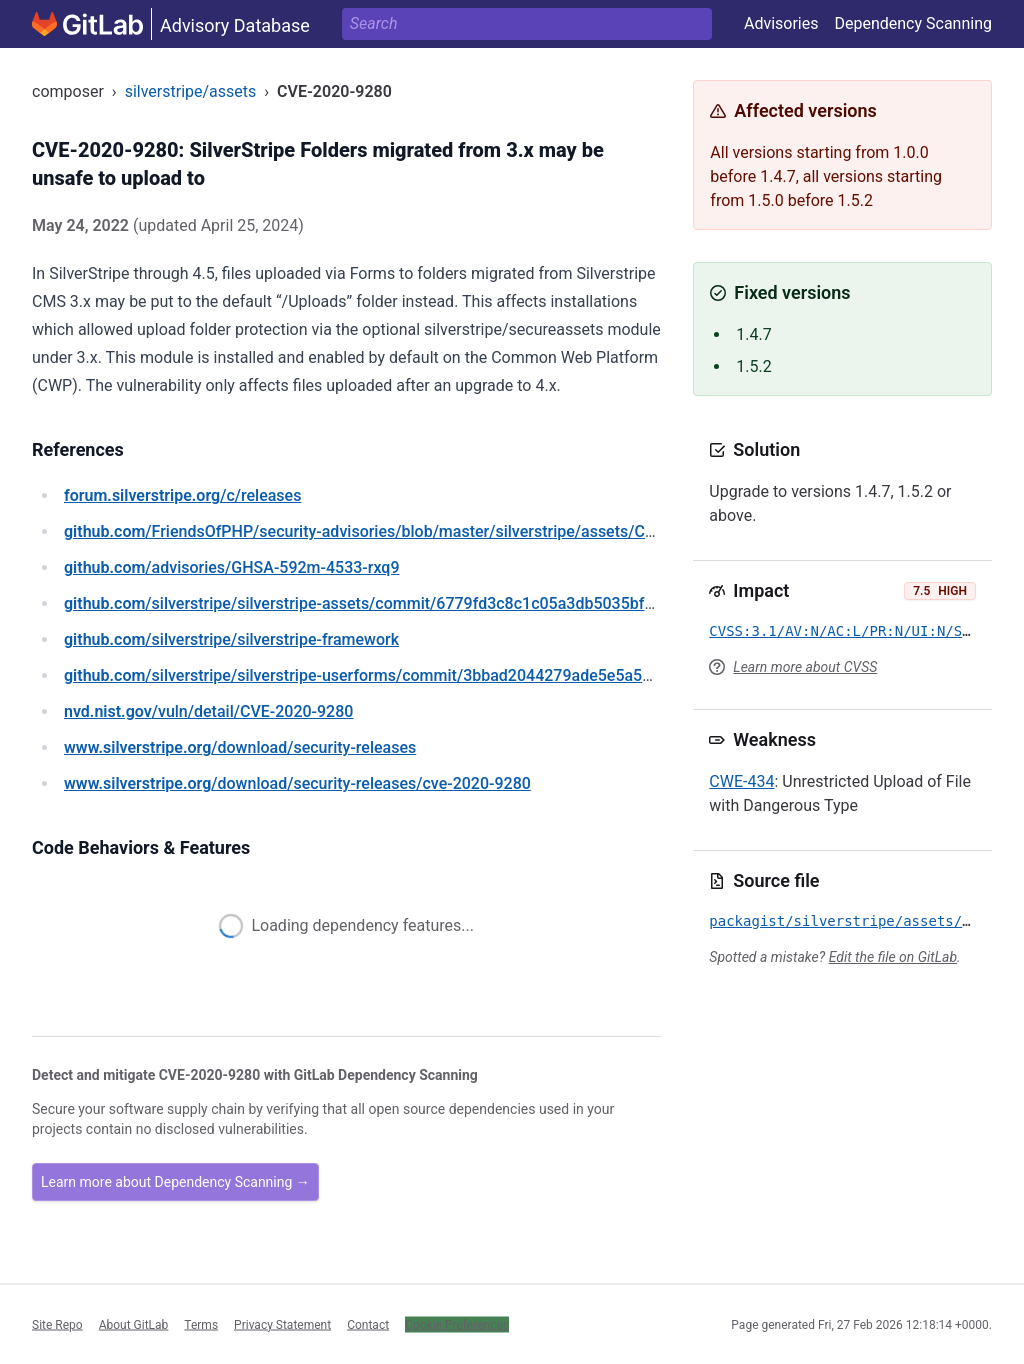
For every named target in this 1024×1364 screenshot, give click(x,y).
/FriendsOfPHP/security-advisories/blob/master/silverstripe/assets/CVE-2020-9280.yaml (425, 531)
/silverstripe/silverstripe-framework (231, 639)
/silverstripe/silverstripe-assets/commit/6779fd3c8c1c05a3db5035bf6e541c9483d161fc (424, 603)
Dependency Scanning (913, 23)
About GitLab (134, 1324)
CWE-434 (741, 781)
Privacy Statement (282, 1324)
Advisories (781, 23)
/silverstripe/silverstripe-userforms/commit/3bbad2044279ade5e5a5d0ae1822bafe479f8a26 (439, 675)
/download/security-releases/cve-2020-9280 (297, 783)
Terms (201, 1324)
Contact (368, 1324)
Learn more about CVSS (805, 667)
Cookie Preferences (457, 1324)
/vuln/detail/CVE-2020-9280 (208, 711)
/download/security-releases (240, 747)
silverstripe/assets (191, 91)
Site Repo (57, 1324)
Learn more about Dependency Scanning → (175, 1182)
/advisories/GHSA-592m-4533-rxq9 (231, 567)
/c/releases (182, 495)
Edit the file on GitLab (893, 957)
